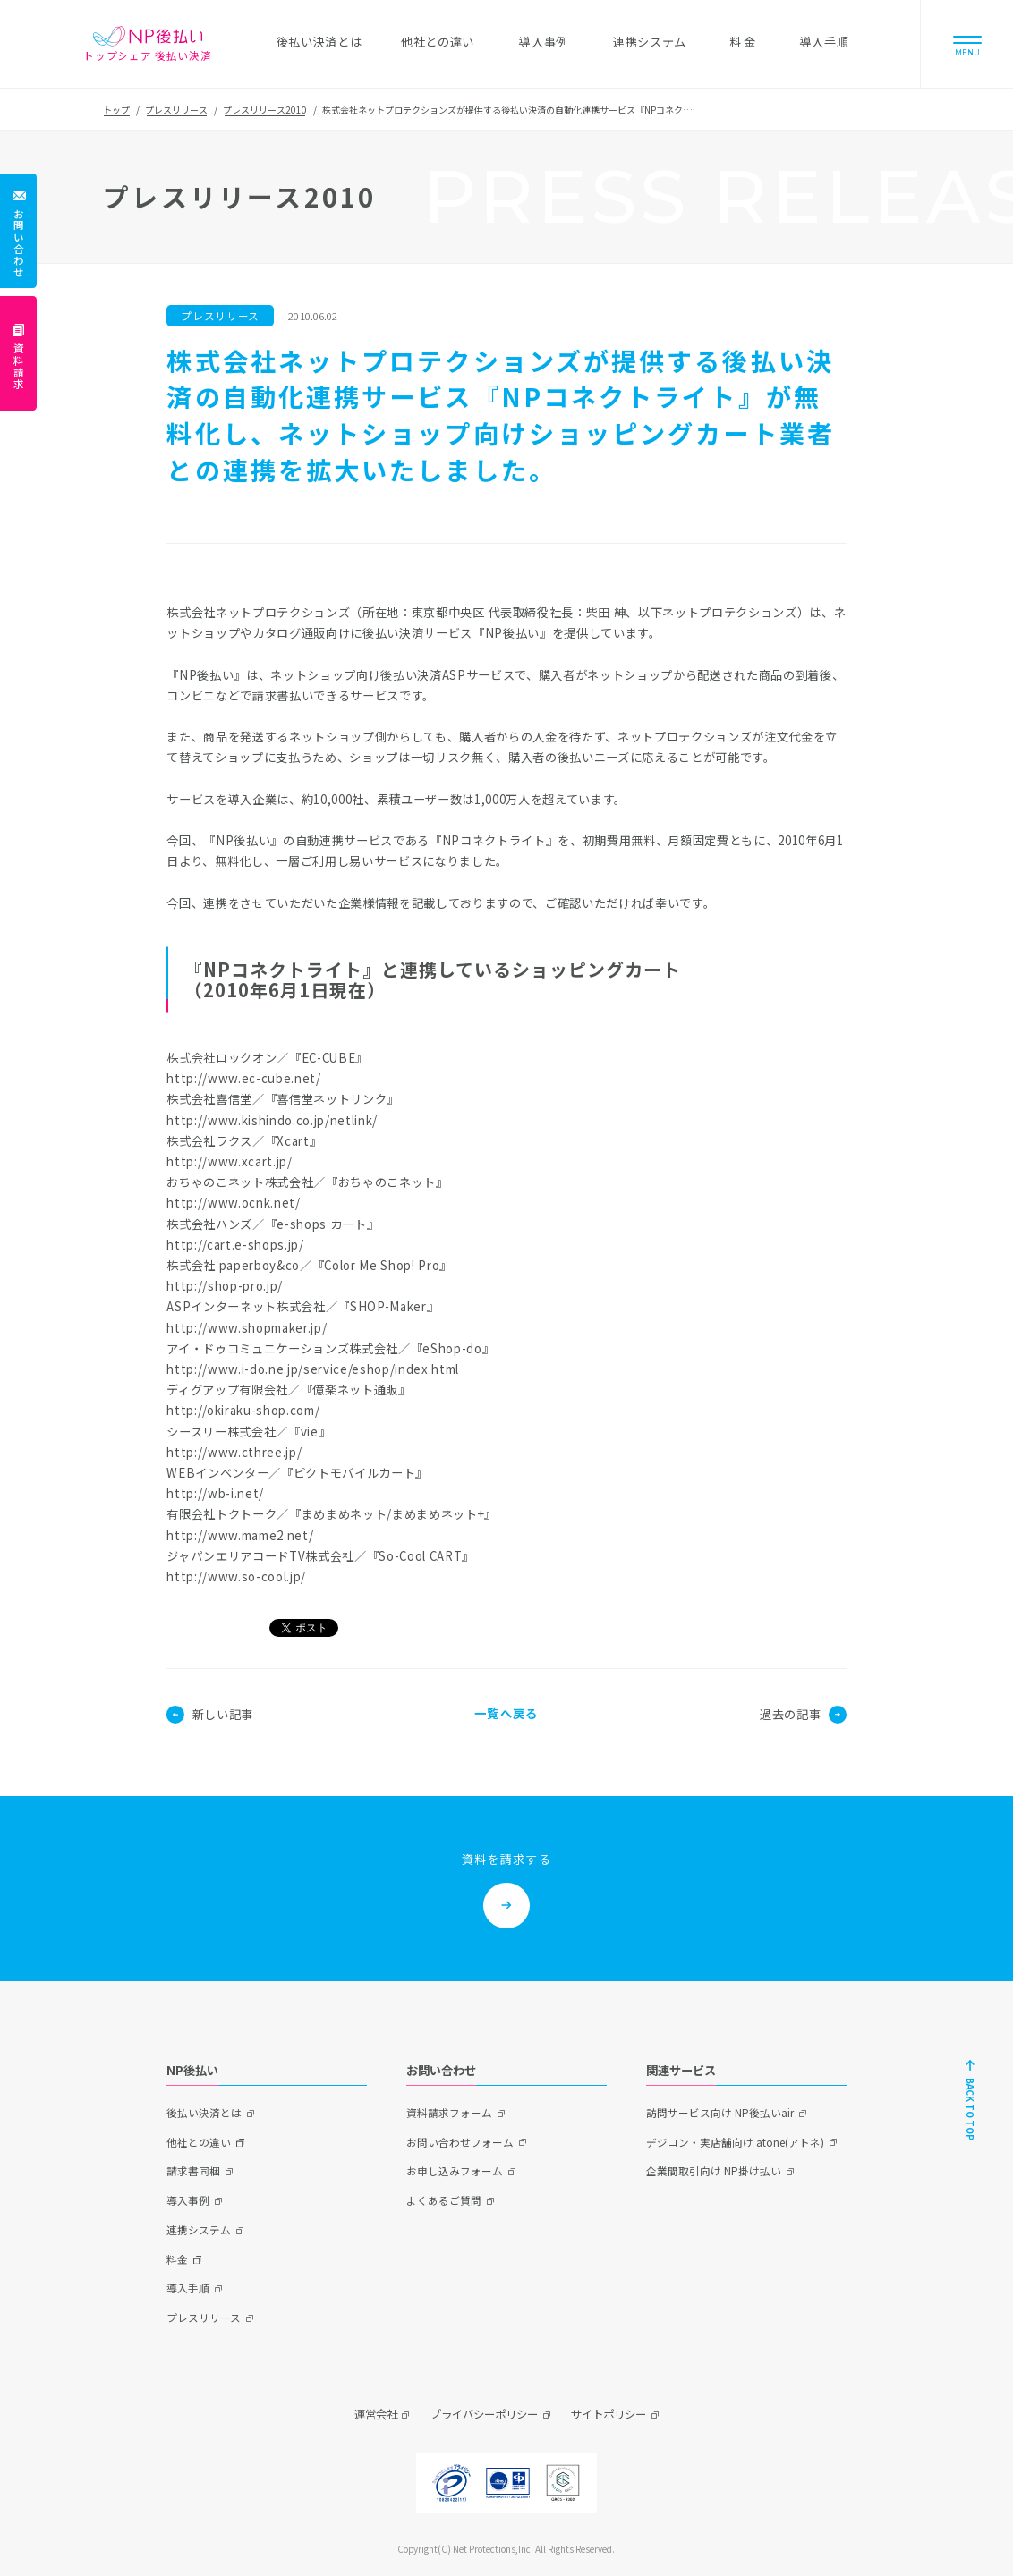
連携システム (198, 2230)
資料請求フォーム (449, 2113)
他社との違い (198, 2142)
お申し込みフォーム (454, 2171)
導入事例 (187, 2200)
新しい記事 (209, 1715)
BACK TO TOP (970, 2109)
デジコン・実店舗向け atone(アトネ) (735, 2142)
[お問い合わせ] (18, 231)
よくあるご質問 (443, 2200)
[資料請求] (18, 353)
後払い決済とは (204, 2113)
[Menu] (967, 44)
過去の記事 (803, 1715)
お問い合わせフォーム (460, 2142)
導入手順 (187, 2288)
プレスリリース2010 (265, 109)
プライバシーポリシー (484, 2414)
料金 (177, 2259)
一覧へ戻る (506, 1713)
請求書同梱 (193, 2171)
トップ (116, 109)
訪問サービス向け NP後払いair (720, 2113)
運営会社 (375, 2414)
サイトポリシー (608, 2414)
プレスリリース (176, 109)
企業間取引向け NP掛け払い (713, 2171)
